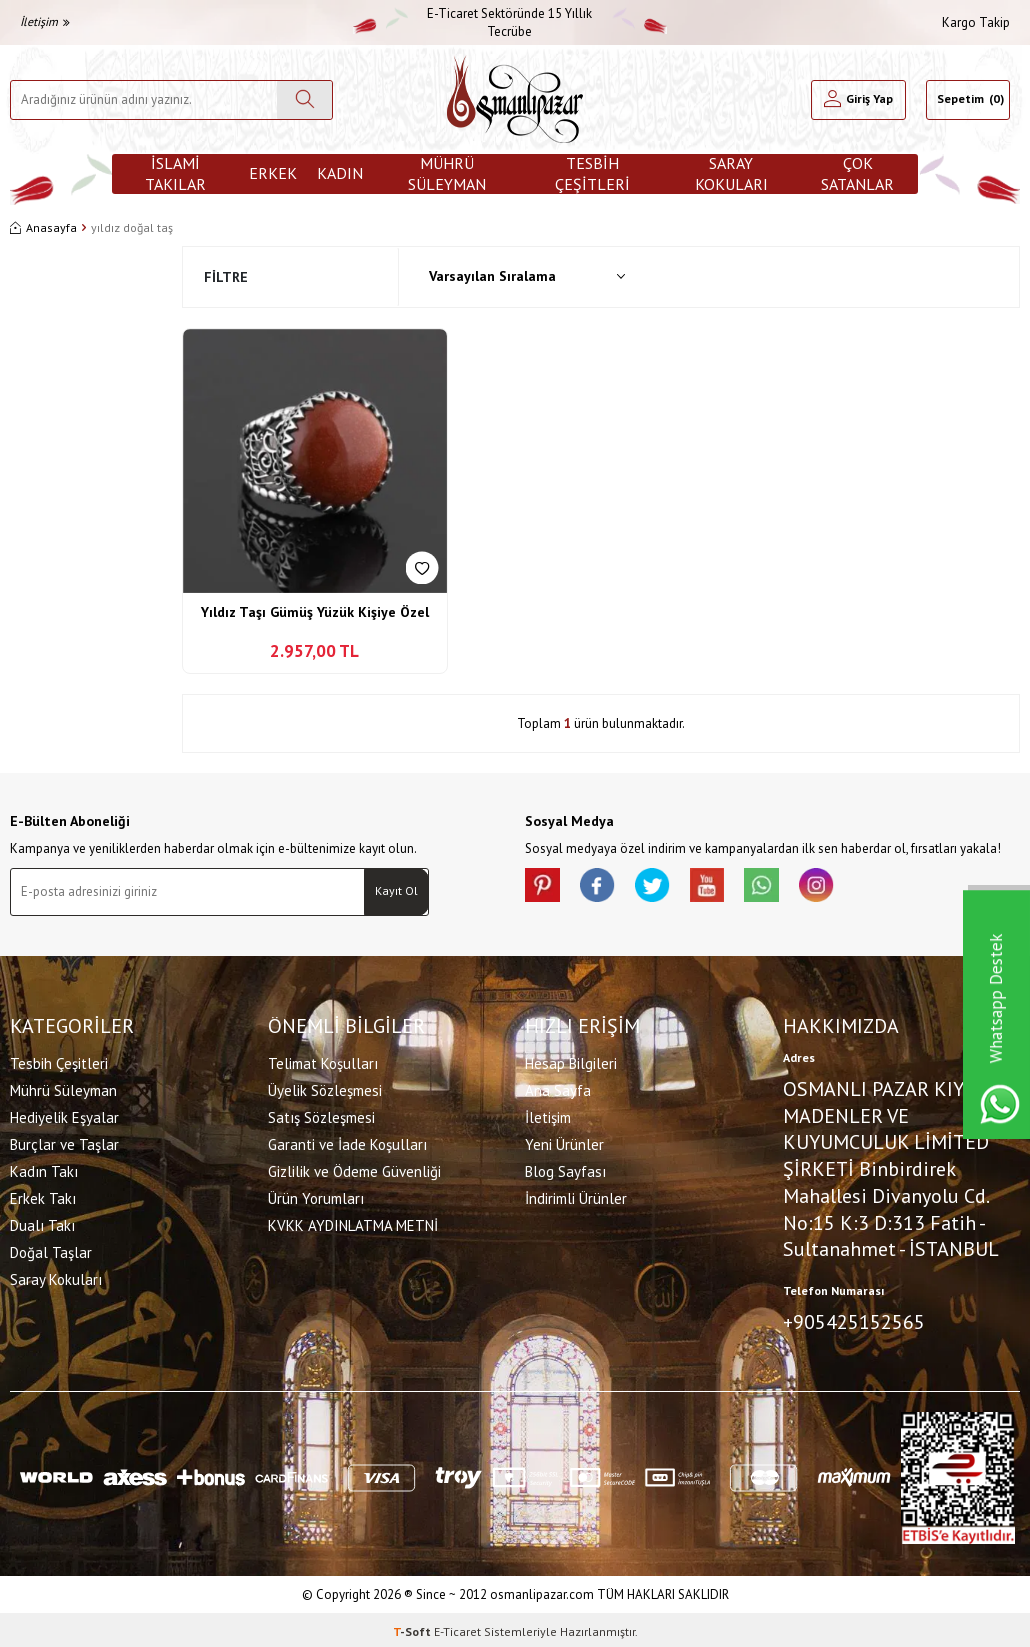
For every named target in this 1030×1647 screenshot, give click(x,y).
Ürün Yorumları (316, 1195)
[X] (665, 888)
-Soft (413, 1627)
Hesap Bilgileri (571, 1060)
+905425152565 (854, 1320)
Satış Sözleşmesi (321, 1114)
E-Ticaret (457, 1627)
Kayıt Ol (396, 890)
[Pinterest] (545, 888)
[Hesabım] (858, 100)
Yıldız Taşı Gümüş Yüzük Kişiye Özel (315, 612)
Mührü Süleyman (447, 174)
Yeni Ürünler (564, 1141)
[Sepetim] (968, 100)
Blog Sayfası (565, 1168)
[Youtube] (725, 888)
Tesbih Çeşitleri (592, 174)
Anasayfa (43, 227)
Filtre (226, 277)
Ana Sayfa (558, 1087)
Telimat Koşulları (323, 1060)
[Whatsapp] (785, 888)
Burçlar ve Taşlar (64, 1141)
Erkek (273, 173)
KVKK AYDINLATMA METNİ (353, 1222)
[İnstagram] (845, 888)
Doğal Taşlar (51, 1249)
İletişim (45, 21)
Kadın (340, 173)
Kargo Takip (976, 22)
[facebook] (605, 888)
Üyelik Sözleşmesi (325, 1087)
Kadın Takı (44, 1168)
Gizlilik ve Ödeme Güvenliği (354, 1168)
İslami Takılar (175, 174)
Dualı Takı (42, 1222)
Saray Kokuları (731, 174)
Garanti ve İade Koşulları (347, 1141)
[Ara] (304, 100)
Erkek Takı (43, 1195)
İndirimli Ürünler (576, 1195)
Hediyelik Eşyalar (64, 1114)
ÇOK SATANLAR (857, 174)
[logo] (515, 99)
